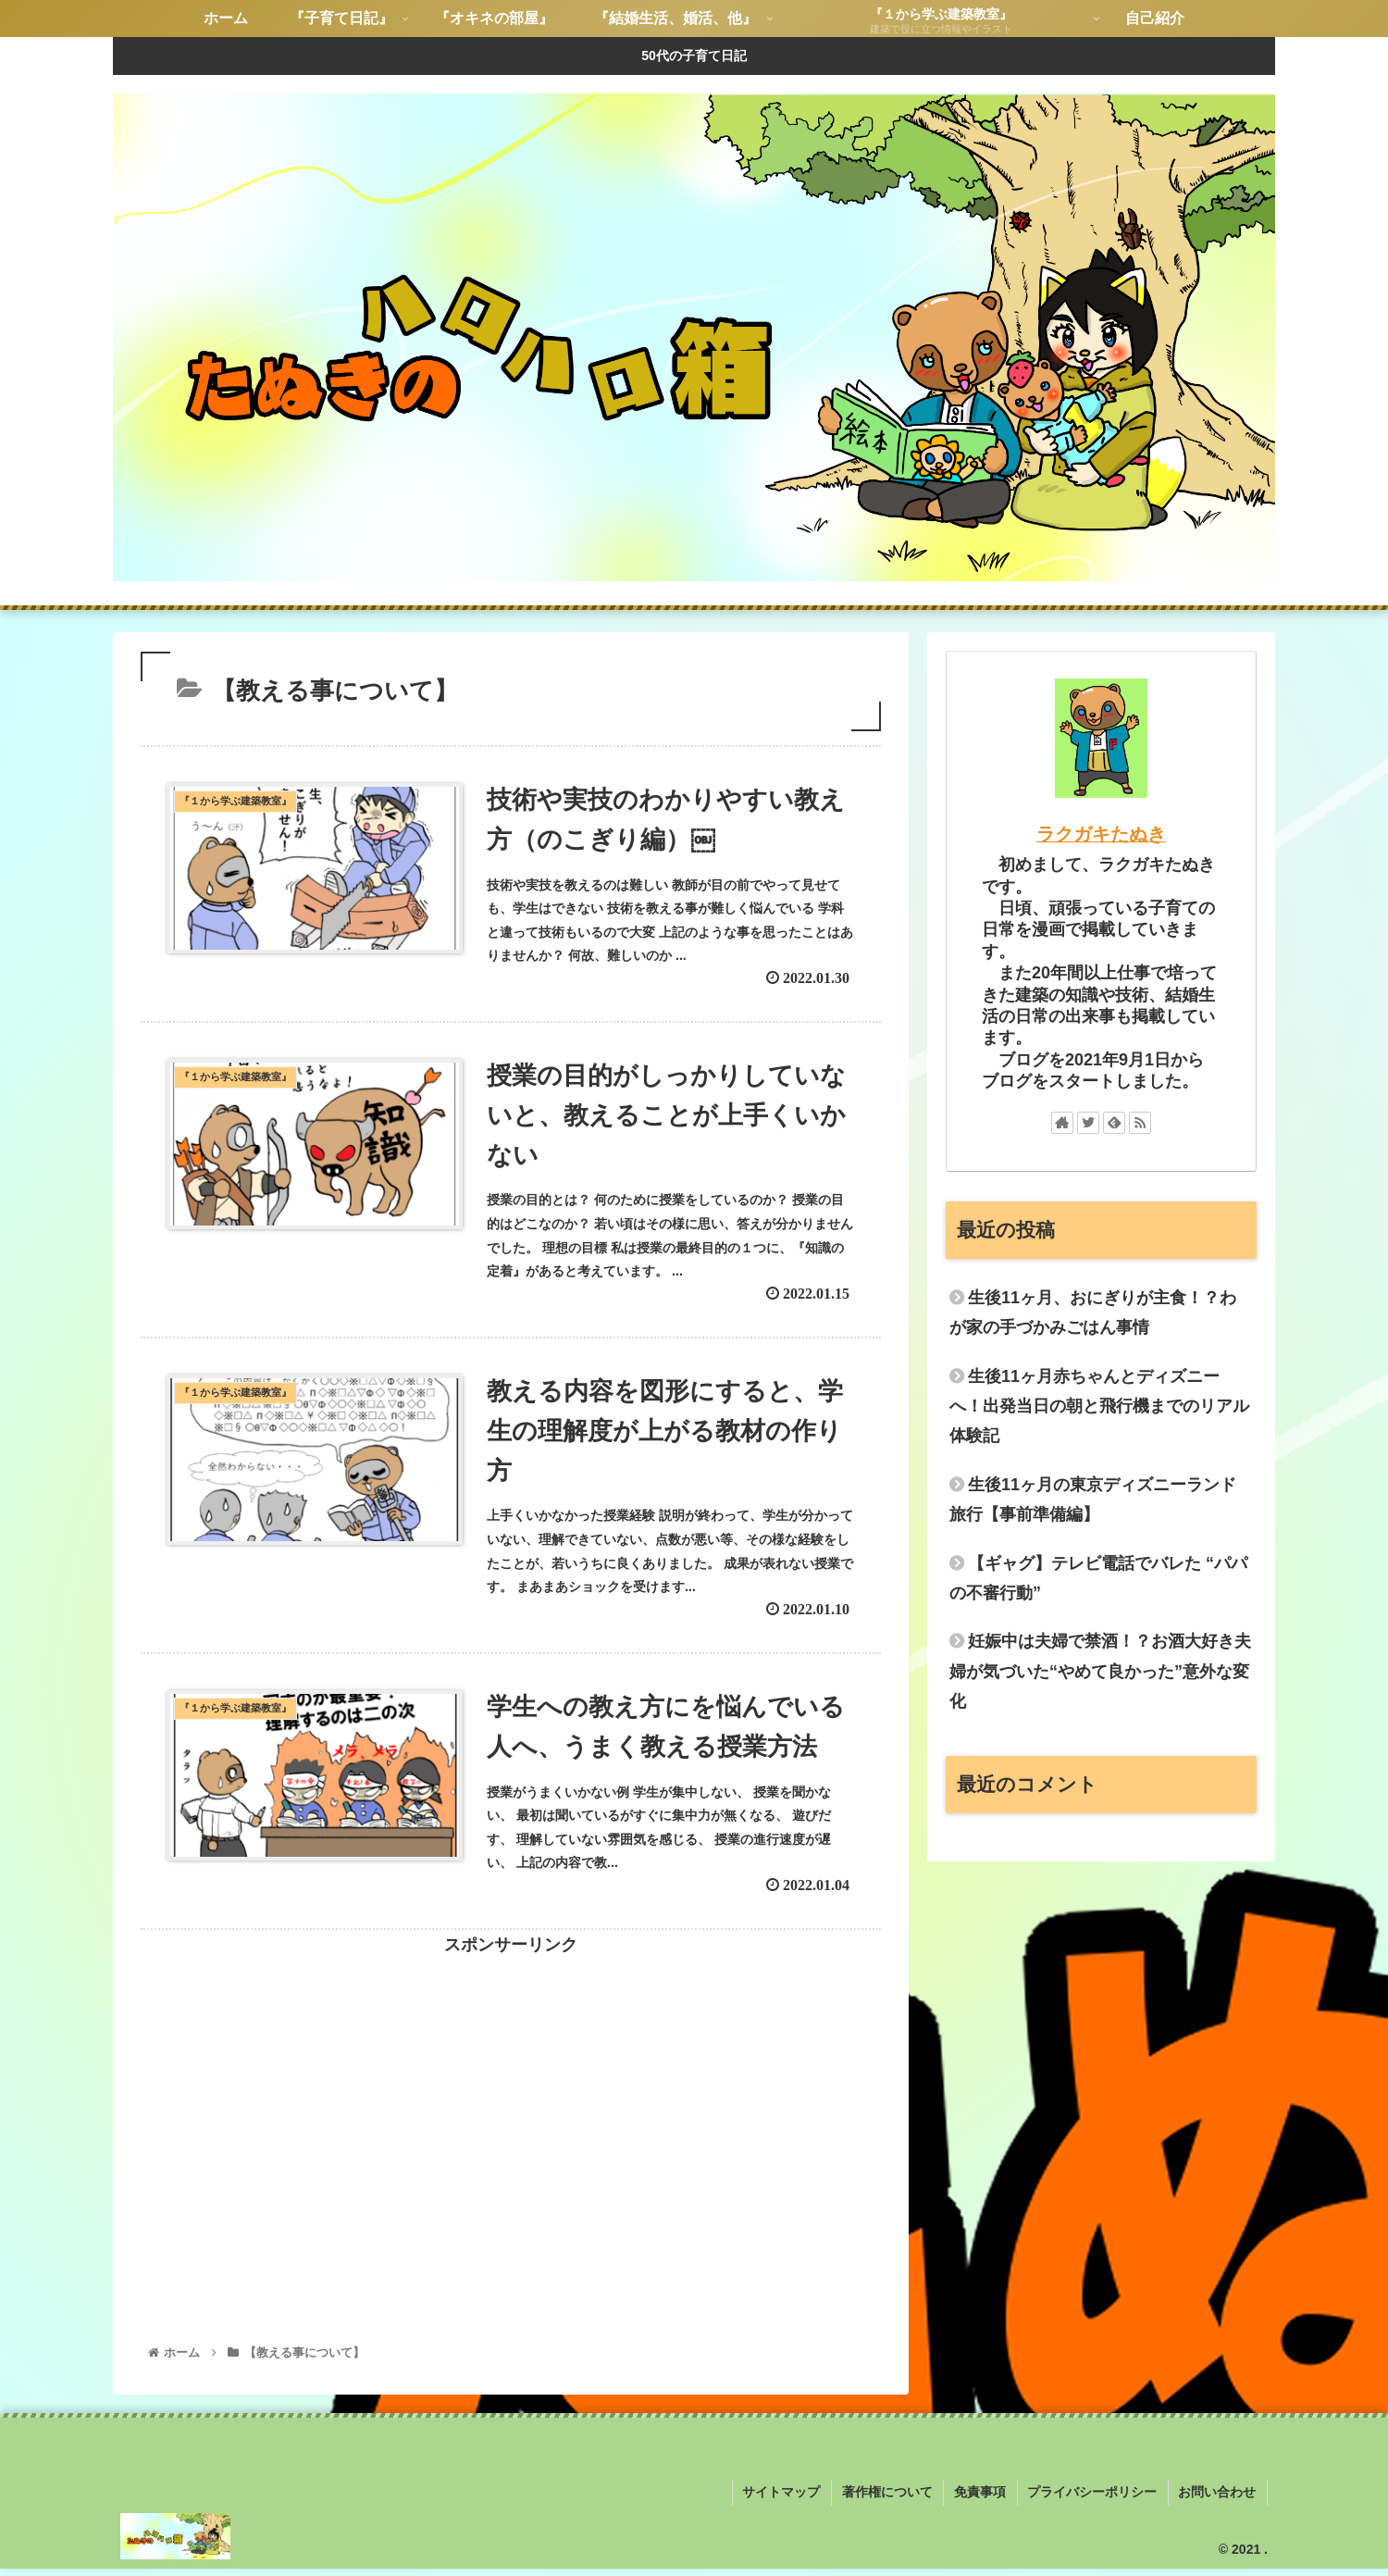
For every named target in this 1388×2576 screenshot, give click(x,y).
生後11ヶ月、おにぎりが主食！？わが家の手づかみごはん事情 (1092, 1312)
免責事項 (985, 2501)
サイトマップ (791, 2501)
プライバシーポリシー (1095, 2501)
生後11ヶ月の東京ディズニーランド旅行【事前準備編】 (1092, 1499)
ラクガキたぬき (1101, 834)
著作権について (894, 2501)
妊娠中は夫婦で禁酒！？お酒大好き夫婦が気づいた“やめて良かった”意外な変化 (1100, 1671)
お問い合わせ (1219, 2501)
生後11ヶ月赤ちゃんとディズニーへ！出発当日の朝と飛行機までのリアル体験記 (1099, 1406)
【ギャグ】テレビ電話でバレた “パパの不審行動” (1098, 1578)
